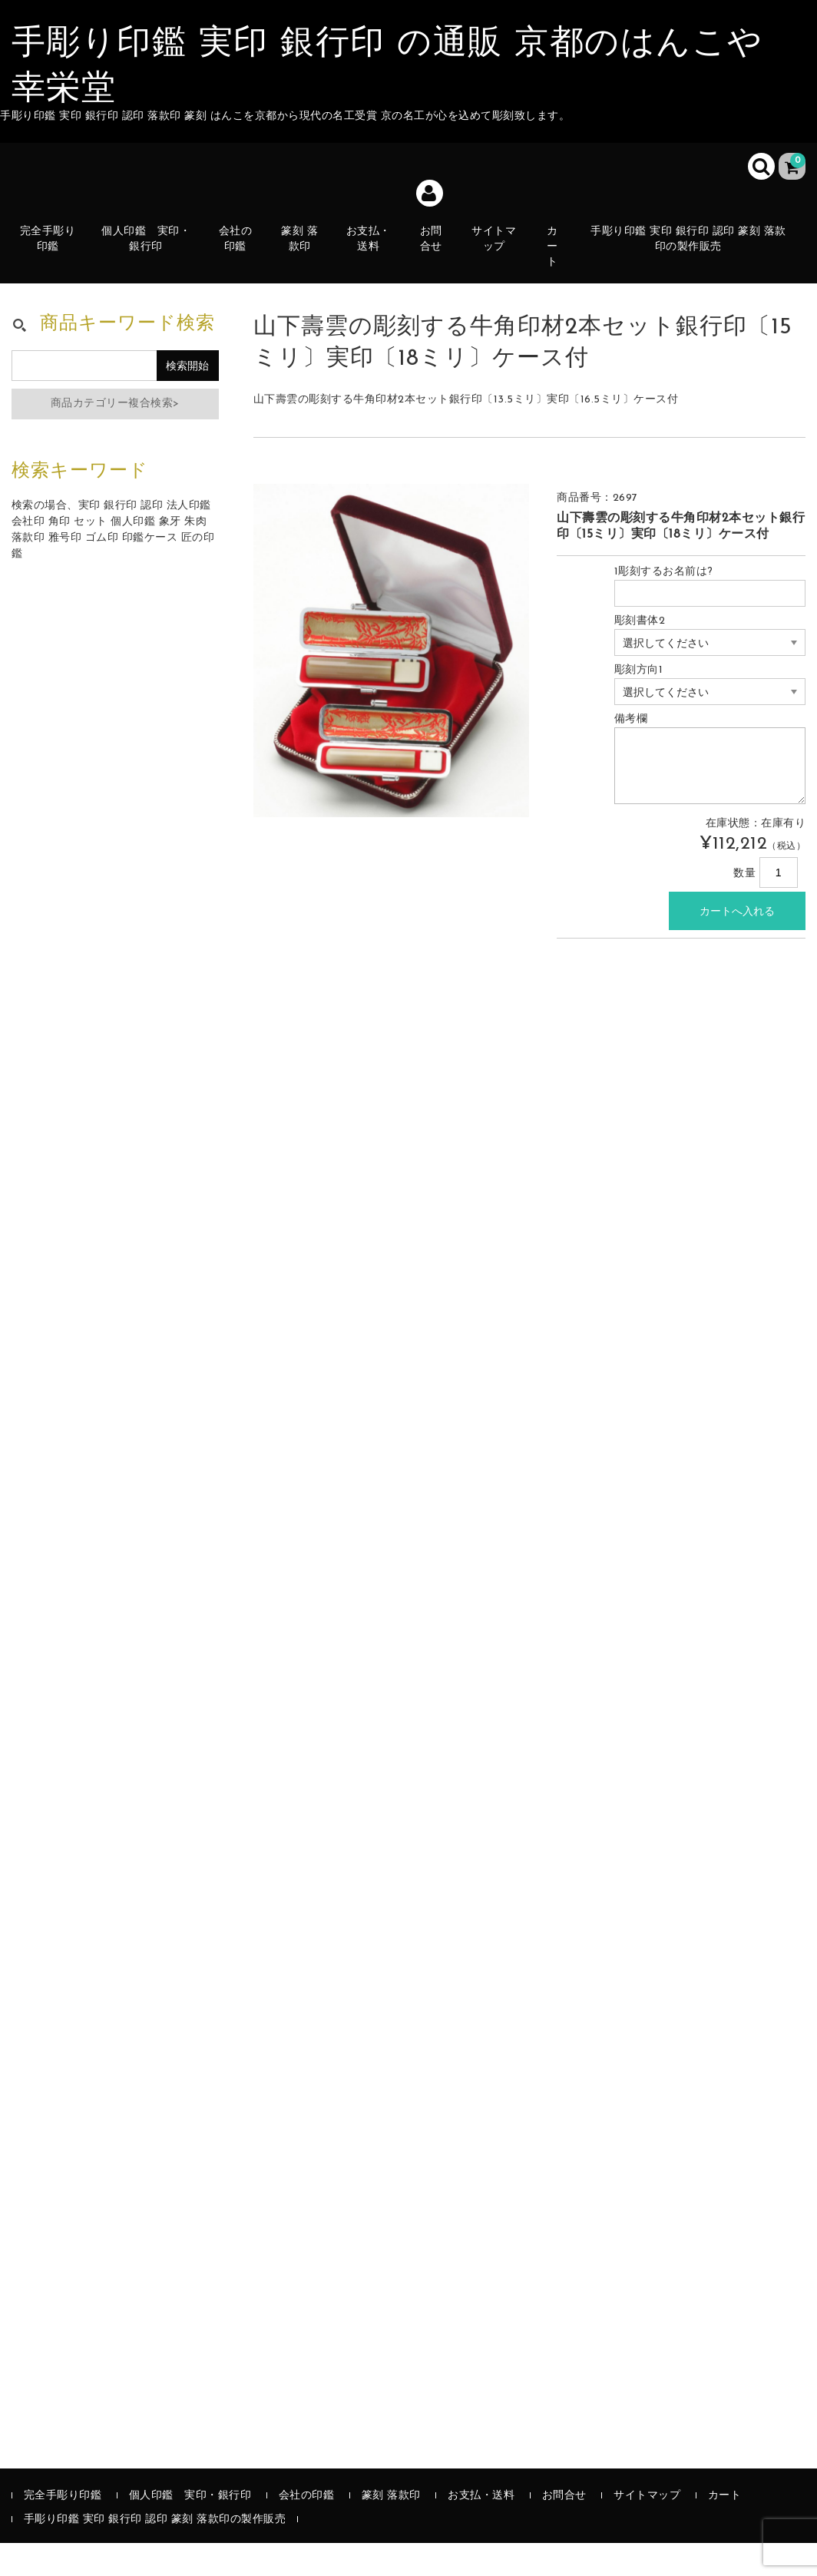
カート (557, 257)
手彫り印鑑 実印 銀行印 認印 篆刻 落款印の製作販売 (693, 248)
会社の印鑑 (239, 257)
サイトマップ (498, 248)
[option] (391, 683)
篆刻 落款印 (303, 257)
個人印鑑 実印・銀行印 (150, 248)
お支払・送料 (372, 257)
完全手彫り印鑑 (51, 257)
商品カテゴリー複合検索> (115, 436)
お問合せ (435, 266)
